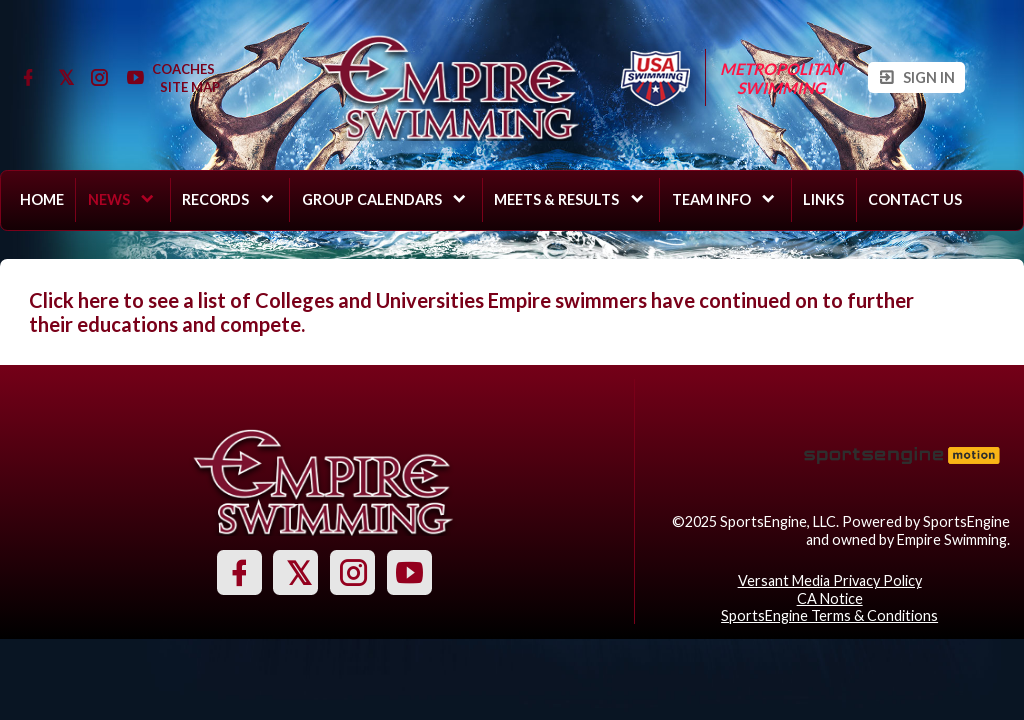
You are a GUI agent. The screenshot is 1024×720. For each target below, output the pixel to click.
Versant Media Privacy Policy (830, 580)
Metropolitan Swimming (781, 78)
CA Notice (830, 598)
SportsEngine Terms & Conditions (829, 615)
